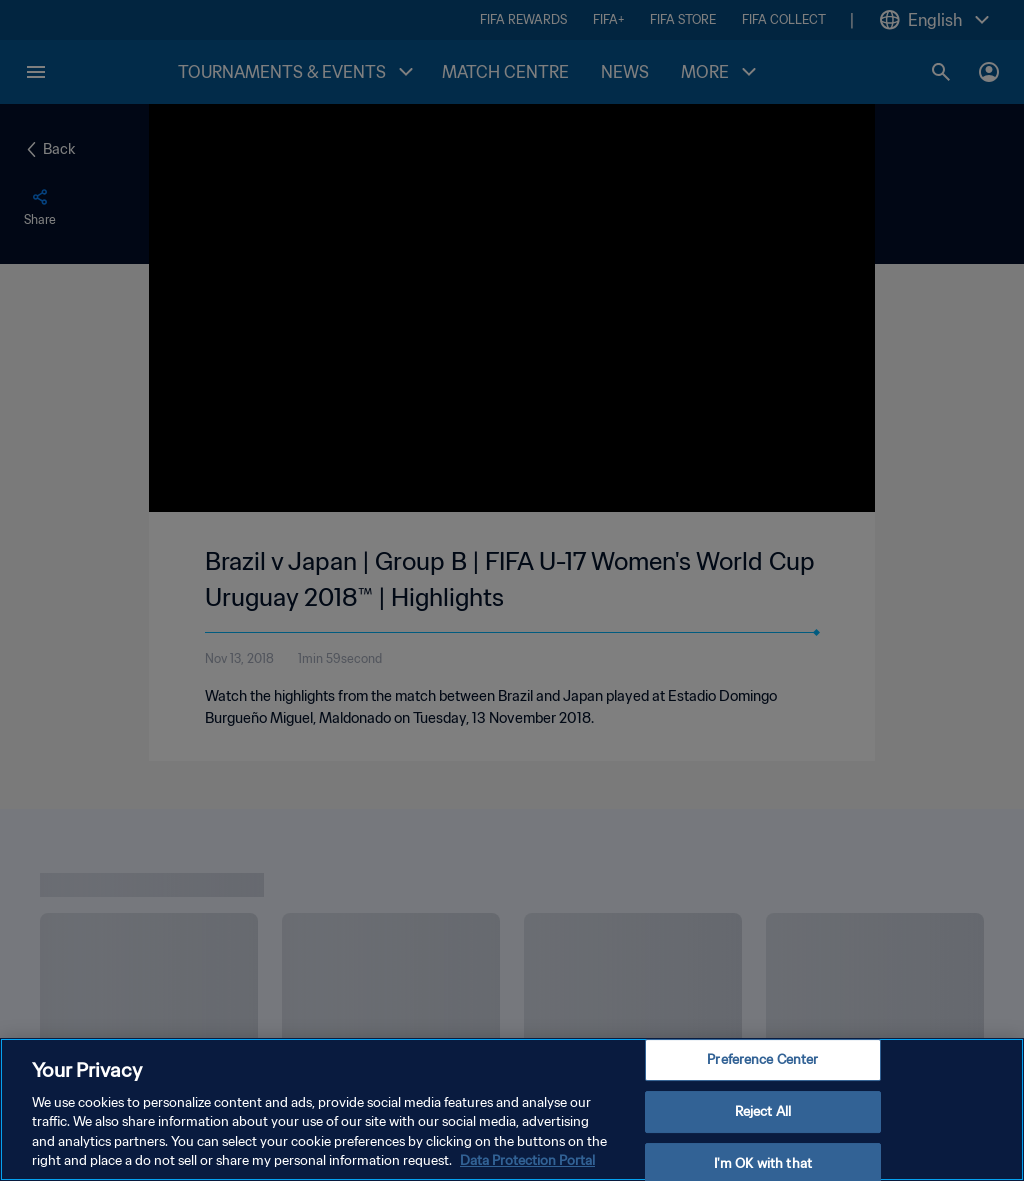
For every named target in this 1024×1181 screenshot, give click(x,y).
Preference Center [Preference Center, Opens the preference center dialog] (762, 1060)
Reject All (763, 1111)
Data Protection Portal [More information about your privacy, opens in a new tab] (527, 1160)
